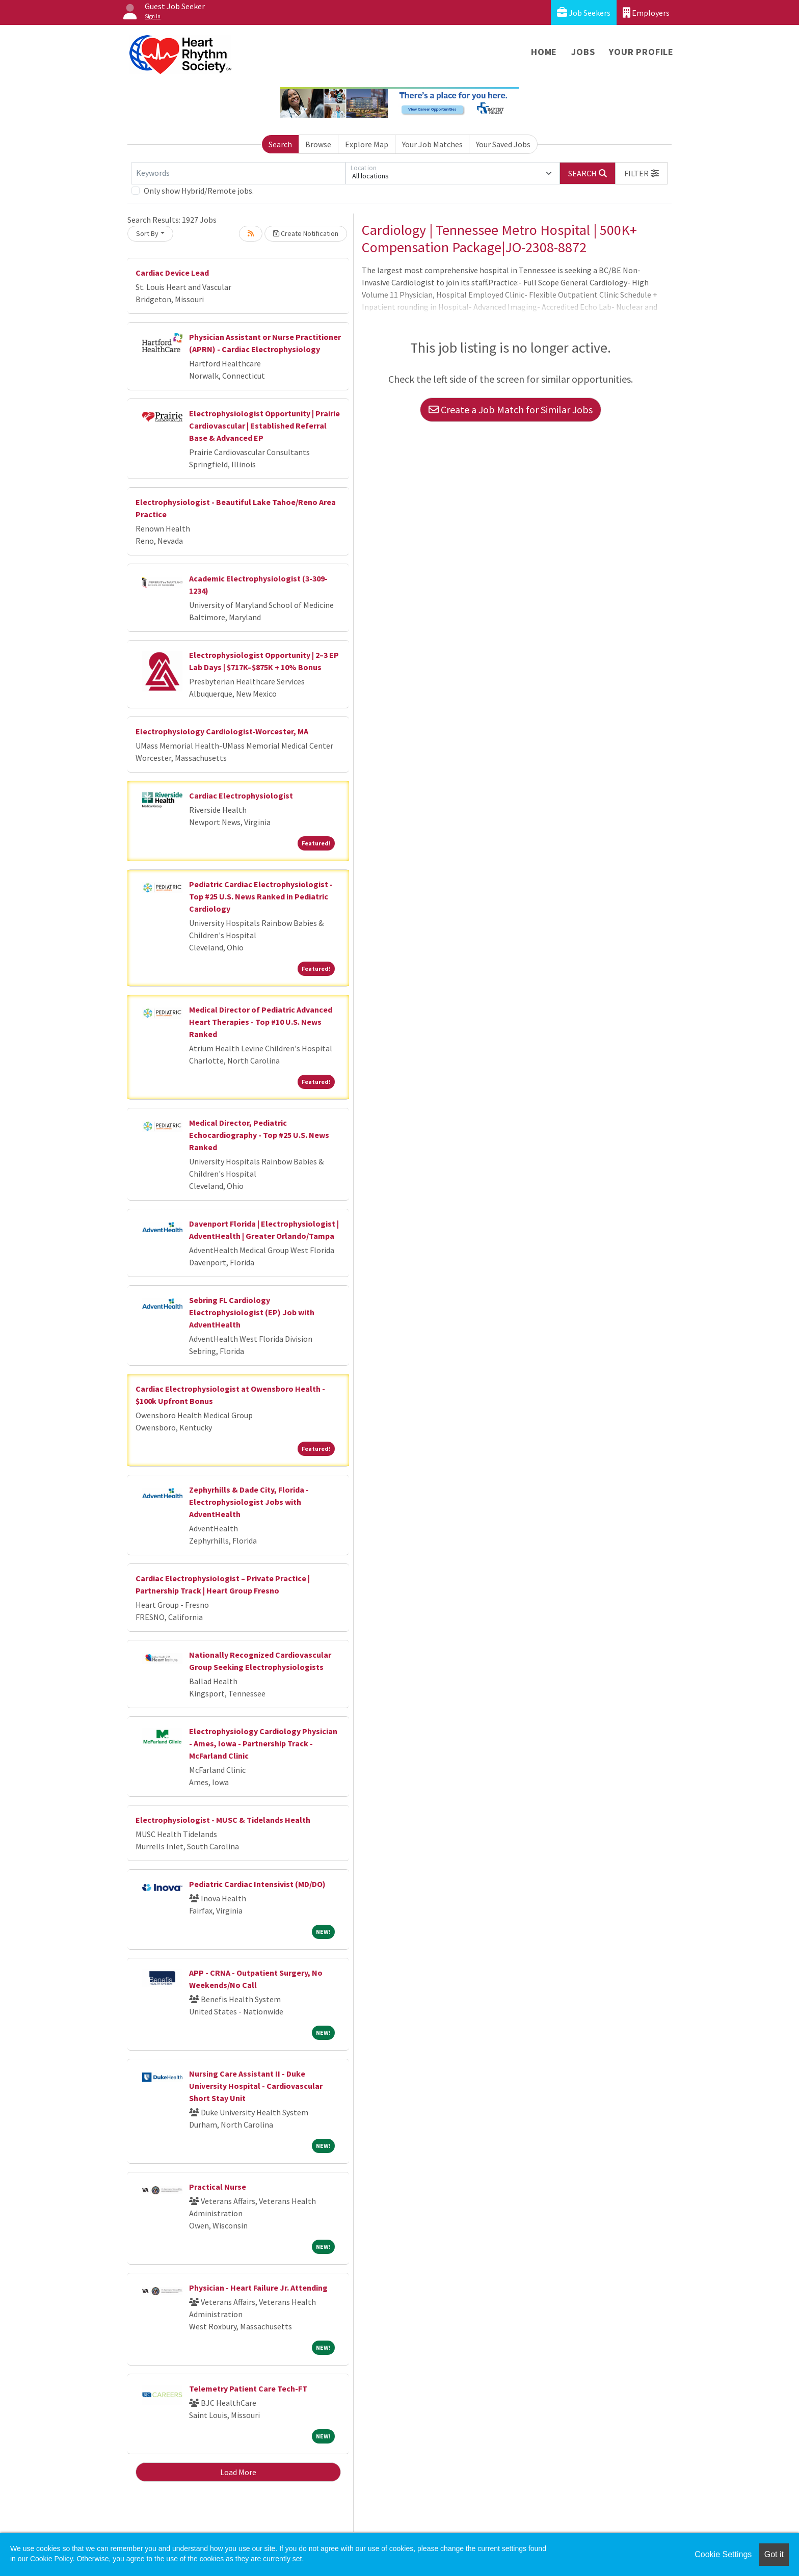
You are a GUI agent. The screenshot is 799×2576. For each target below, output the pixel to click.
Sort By (147, 233)
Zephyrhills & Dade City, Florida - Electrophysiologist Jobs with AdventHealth (249, 1501)
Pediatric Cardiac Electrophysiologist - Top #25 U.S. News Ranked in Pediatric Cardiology (261, 896)
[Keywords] (238, 173)
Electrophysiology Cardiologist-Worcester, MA (222, 731)
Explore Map (366, 144)
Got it (774, 2554)
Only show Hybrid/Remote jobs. (199, 190)
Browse (318, 144)
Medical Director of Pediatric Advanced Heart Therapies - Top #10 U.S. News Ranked (260, 1021)
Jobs (583, 52)
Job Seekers (583, 12)
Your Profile (641, 52)
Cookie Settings (723, 2554)
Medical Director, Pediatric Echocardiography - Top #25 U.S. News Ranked (259, 1135)
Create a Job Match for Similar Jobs (511, 409)
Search (280, 144)
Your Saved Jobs (503, 144)
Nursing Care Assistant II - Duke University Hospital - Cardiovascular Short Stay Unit (256, 2085)
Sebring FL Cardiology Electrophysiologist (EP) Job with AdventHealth (251, 1312)
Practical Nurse (217, 2187)
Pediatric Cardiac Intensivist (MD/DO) (257, 1884)
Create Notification (305, 233)
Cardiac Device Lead (172, 273)
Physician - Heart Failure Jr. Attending (258, 2287)
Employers (646, 12)
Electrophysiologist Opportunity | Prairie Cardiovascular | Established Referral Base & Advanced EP (264, 425)
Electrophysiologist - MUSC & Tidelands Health (223, 1820)
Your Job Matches (432, 144)
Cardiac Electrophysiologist (241, 795)
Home (544, 52)
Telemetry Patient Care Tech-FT (248, 2388)
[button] (642, 173)
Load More (238, 2472)
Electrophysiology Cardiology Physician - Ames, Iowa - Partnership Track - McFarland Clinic (263, 1743)
